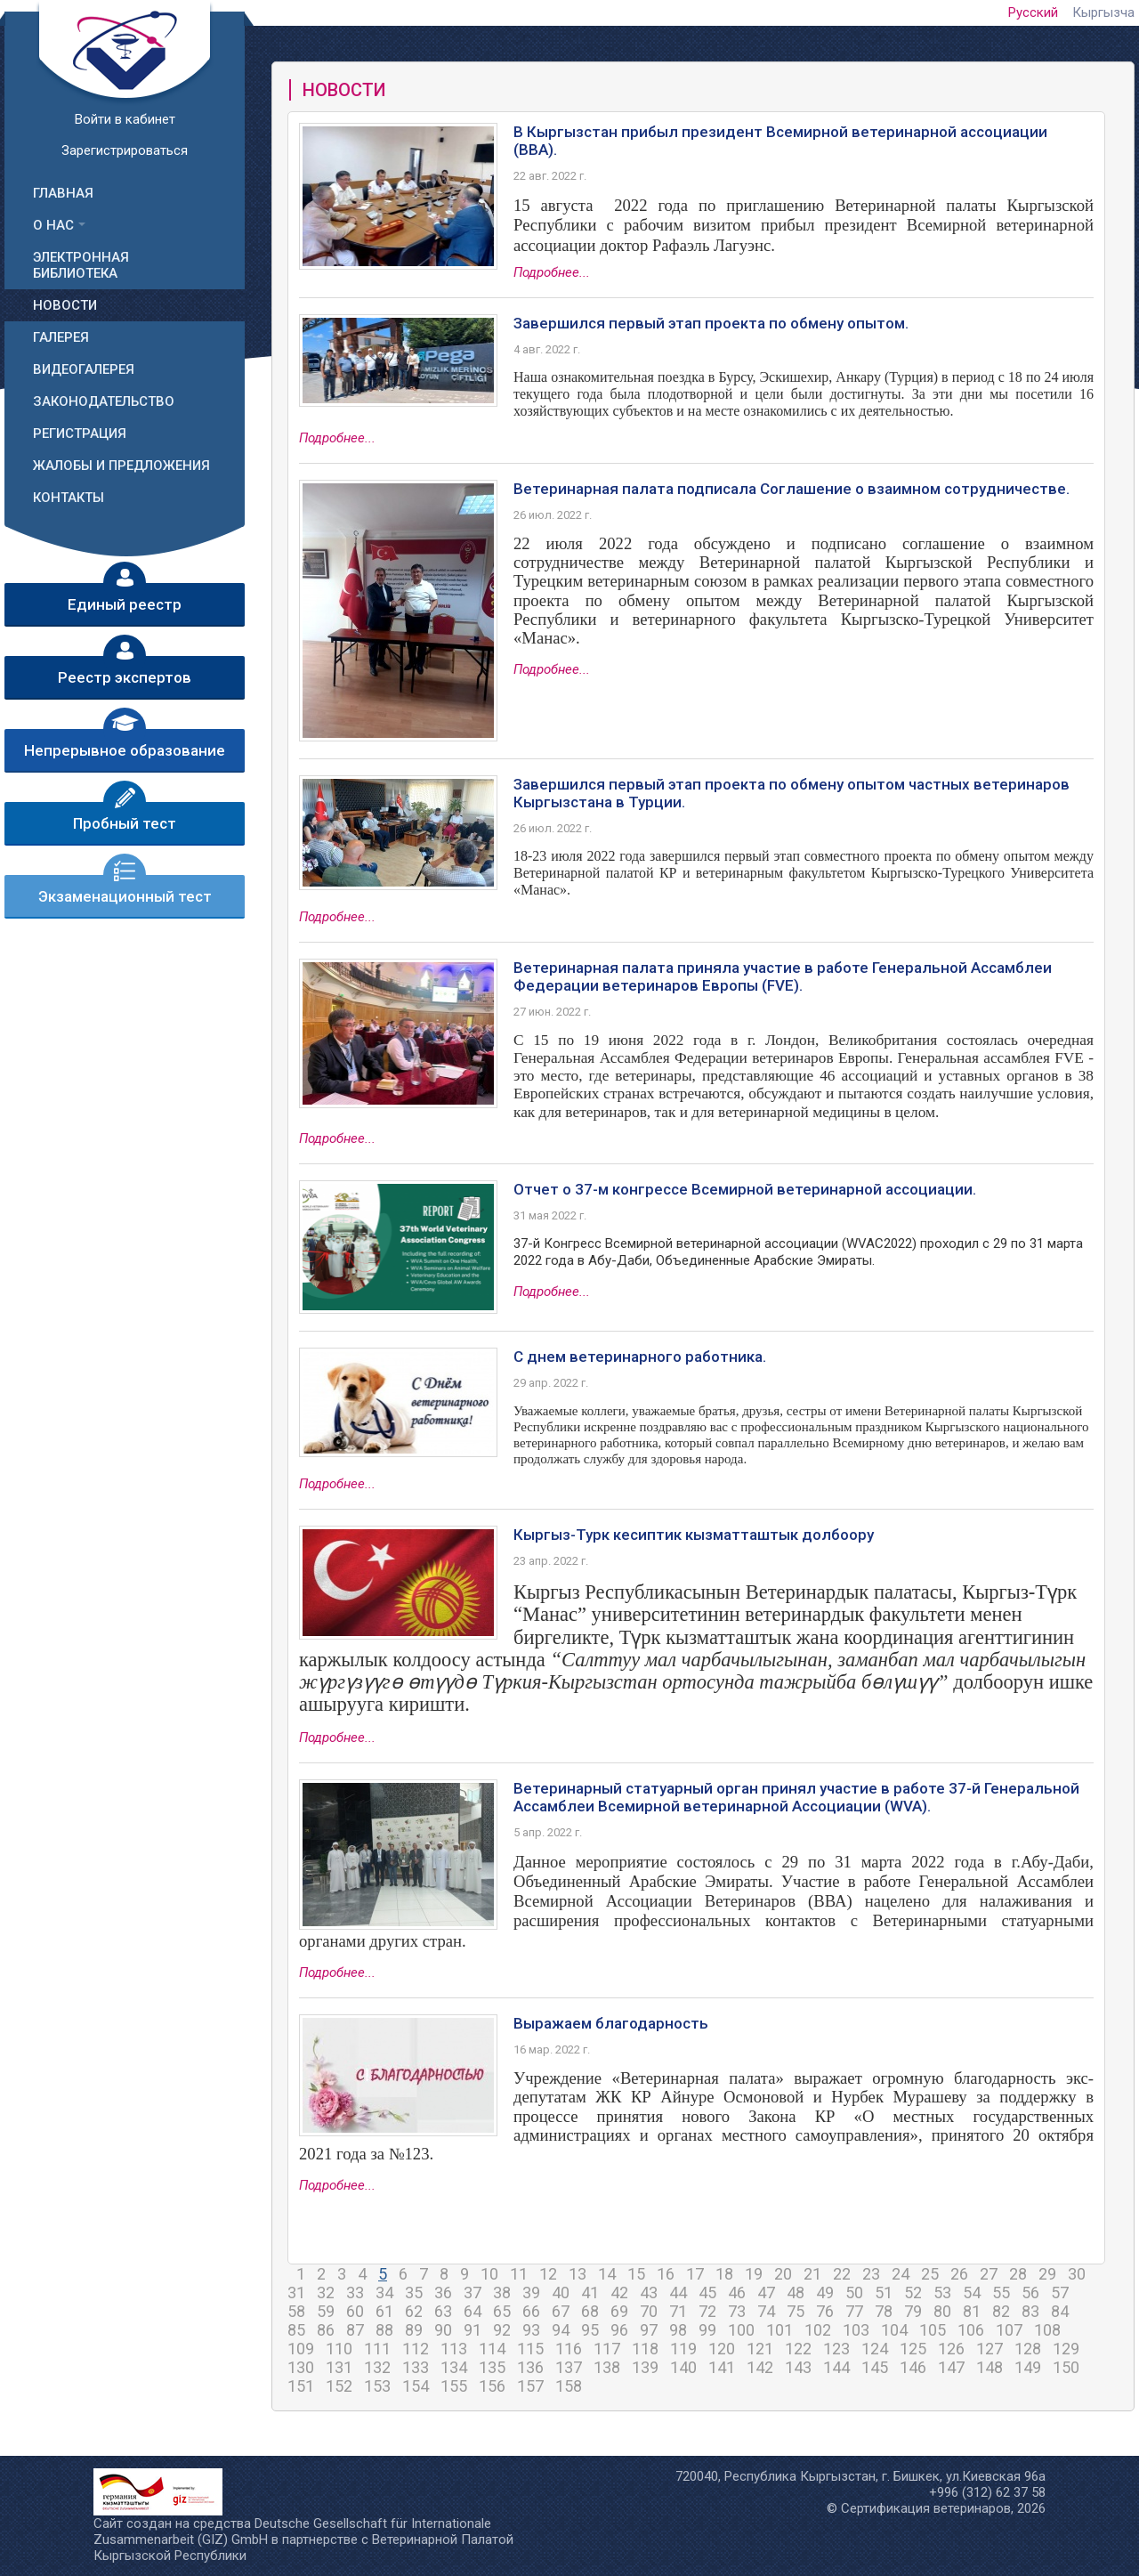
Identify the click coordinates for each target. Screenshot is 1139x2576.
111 (377, 2348)
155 (453, 2386)
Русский (1033, 12)
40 (561, 2292)
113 (453, 2348)
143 (798, 2367)
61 (384, 2311)
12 (548, 2273)
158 (568, 2386)
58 (296, 2311)
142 (760, 2367)
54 (972, 2292)
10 (489, 2273)
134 (453, 2367)
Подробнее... (551, 272)
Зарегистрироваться (124, 150)
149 (1027, 2367)
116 (568, 2348)
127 (989, 2348)
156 (492, 2386)
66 (531, 2311)
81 (972, 2311)
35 (414, 2292)
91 (472, 2330)
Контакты (68, 498)
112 (415, 2348)
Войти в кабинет (125, 119)
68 (590, 2311)
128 (1027, 2348)
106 (970, 2330)
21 (812, 2273)
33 (355, 2292)
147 (951, 2367)
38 (502, 2292)
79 (913, 2311)
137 (568, 2367)
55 (1001, 2292)
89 (414, 2330)
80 (942, 2311)
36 (443, 2292)
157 (530, 2386)
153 (377, 2386)
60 (355, 2311)
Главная (63, 193)
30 (1077, 2273)
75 (795, 2311)
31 (296, 2292)
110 (339, 2348)
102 (817, 2330)
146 (913, 2367)
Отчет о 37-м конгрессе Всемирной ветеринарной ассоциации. (744, 1189)
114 (492, 2348)
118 (645, 2348)
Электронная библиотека (81, 265)
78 (884, 2311)
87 (355, 2330)
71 (678, 2311)
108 (1047, 2330)
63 (443, 2311)
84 (1060, 2311)
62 (414, 2311)
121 (760, 2348)
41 (590, 2292)
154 (415, 2386)
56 (1030, 2292)
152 (339, 2386)
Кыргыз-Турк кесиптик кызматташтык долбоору (693, 1534)
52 (913, 2292)
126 (951, 2348)
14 (607, 2273)
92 (502, 2330)
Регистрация (79, 433)
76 (825, 2311)
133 (415, 2367)
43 (649, 2292)
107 (1009, 2330)
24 (900, 2273)
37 (472, 2292)
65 (502, 2311)
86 (326, 2330)
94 (561, 2330)
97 (649, 2330)
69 (619, 2311)
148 (989, 2367)
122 (798, 2348)
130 (300, 2367)
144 (836, 2367)
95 (590, 2330)
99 (707, 2330)
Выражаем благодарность (610, 2023)
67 (561, 2311)
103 (856, 2330)
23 (871, 2273)
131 (339, 2367)
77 (854, 2311)
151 (300, 2386)
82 (1001, 2311)
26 (959, 2273)
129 (1066, 2348)
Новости (65, 305)
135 (492, 2367)
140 (683, 2367)
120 (721, 2348)
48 (795, 2292)
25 (930, 2273)
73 (737, 2311)
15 (636, 2273)
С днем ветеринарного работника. (639, 1356)
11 (519, 2273)
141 (721, 2367)
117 (607, 2348)
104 (894, 2330)
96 (619, 2330)
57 (1060, 2292)
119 (683, 2348)
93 (531, 2330)
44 (678, 2292)
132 (377, 2367)
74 (766, 2311)
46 (737, 2292)
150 (1066, 2367)
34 (384, 2292)
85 (296, 2330)
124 (874, 2348)
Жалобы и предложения (121, 466)
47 (766, 2292)
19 (754, 2273)
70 (649, 2311)
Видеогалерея (83, 369)
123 (836, 2348)
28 (1018, 2273)
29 (1047, 2273)
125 (913, 2348)
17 (695, 2273)
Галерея (61, 337)
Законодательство (103, 401)
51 (884, 2292)
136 (530, 2367)
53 (942, 2292)
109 (300, 2348)
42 (619, 2292)
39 (531, 2292)
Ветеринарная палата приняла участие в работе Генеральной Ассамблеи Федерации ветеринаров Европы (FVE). (782, 976)
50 (854, 2292)
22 (842, 2273)
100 (741, 2330)
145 (874, 2367)
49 (825, 2292)
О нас (53, 225)
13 (577, 2273)
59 (326, 2311)
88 (384, 2330)
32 (326, 2292)
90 (443, 2330)
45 (707, 2292)
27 (989, 2273)
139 (645, 2367)
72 (707, 2311)
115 (530, 2348)
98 (678, 2330)
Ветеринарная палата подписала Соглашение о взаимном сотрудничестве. (791, 489)
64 (472, 2311)
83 (1030, 2311)
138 (607, 2367)
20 (783, 2273)
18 (724, 2273)
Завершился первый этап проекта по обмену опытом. (711, 323)
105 (932, 2330)
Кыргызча (1103, 12)
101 (779, 2330)
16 (666, 2273)
